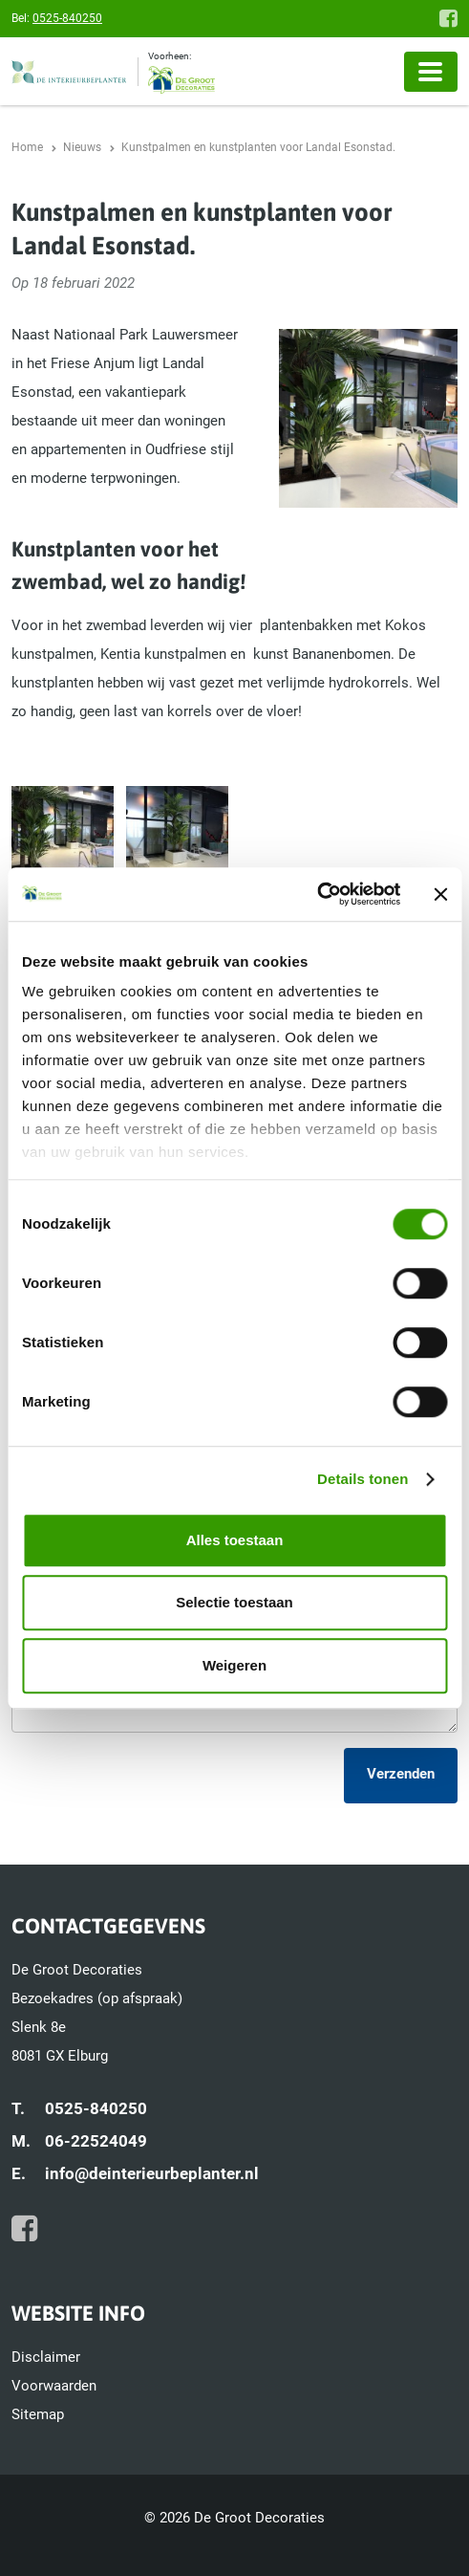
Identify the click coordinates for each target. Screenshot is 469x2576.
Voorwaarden (53, 2385)
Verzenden (401, 1773)
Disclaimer (45, 2357)
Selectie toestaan (234, 1602)
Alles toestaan (235, 1540)
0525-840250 (67, 18)
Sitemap (37, 2414)
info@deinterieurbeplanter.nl (152, 2173)
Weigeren (234, 1665)
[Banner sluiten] (440, 894)
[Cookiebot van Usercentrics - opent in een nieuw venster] (316, 894)
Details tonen (362, 1479)
